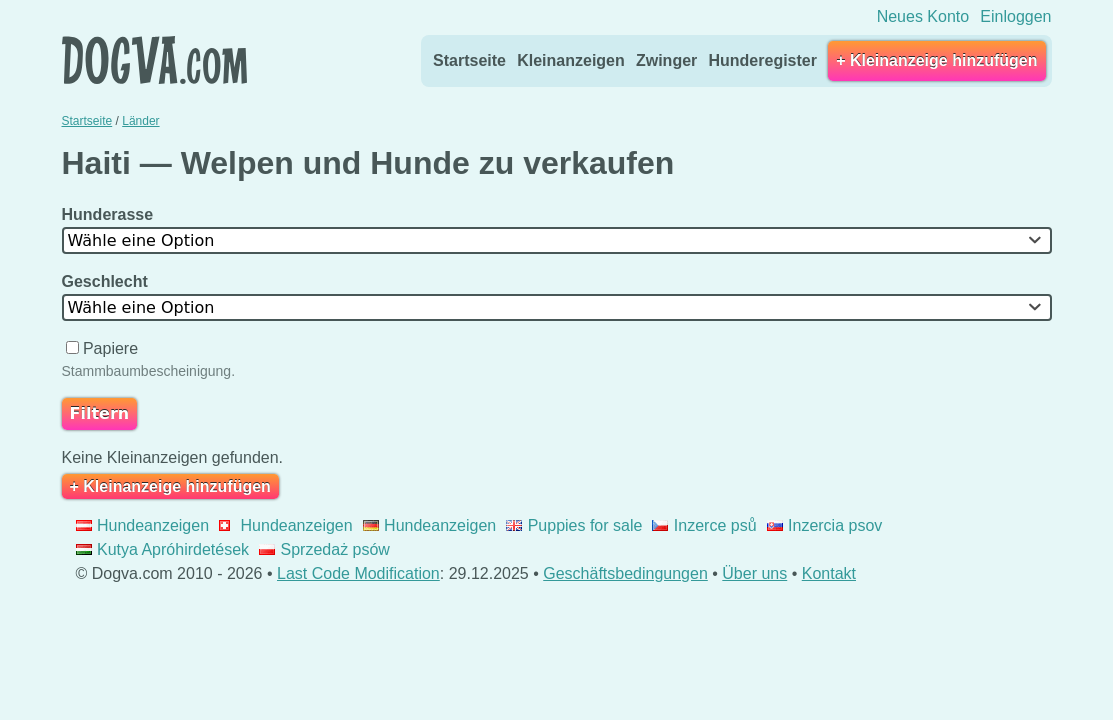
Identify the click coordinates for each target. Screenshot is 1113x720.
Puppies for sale (574, 525)
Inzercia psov (825, 525)
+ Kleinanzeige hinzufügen (936, 60)
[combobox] (557, 240)
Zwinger (666, 60)
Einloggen (1015, 16)
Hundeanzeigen (143, 525)
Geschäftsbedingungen (625, 573)
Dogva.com (154, 60)
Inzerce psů (704, 525)
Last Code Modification (358, 573)
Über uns (754, 573)
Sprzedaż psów (324, 549)
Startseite (469, 60)
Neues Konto (923, 16)
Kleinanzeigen (571, 60)
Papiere (104, 348)
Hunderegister (762, 60)
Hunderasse (110, 214)
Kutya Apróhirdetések (163, 549)
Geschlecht (107, 281)
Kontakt (829, 573)
